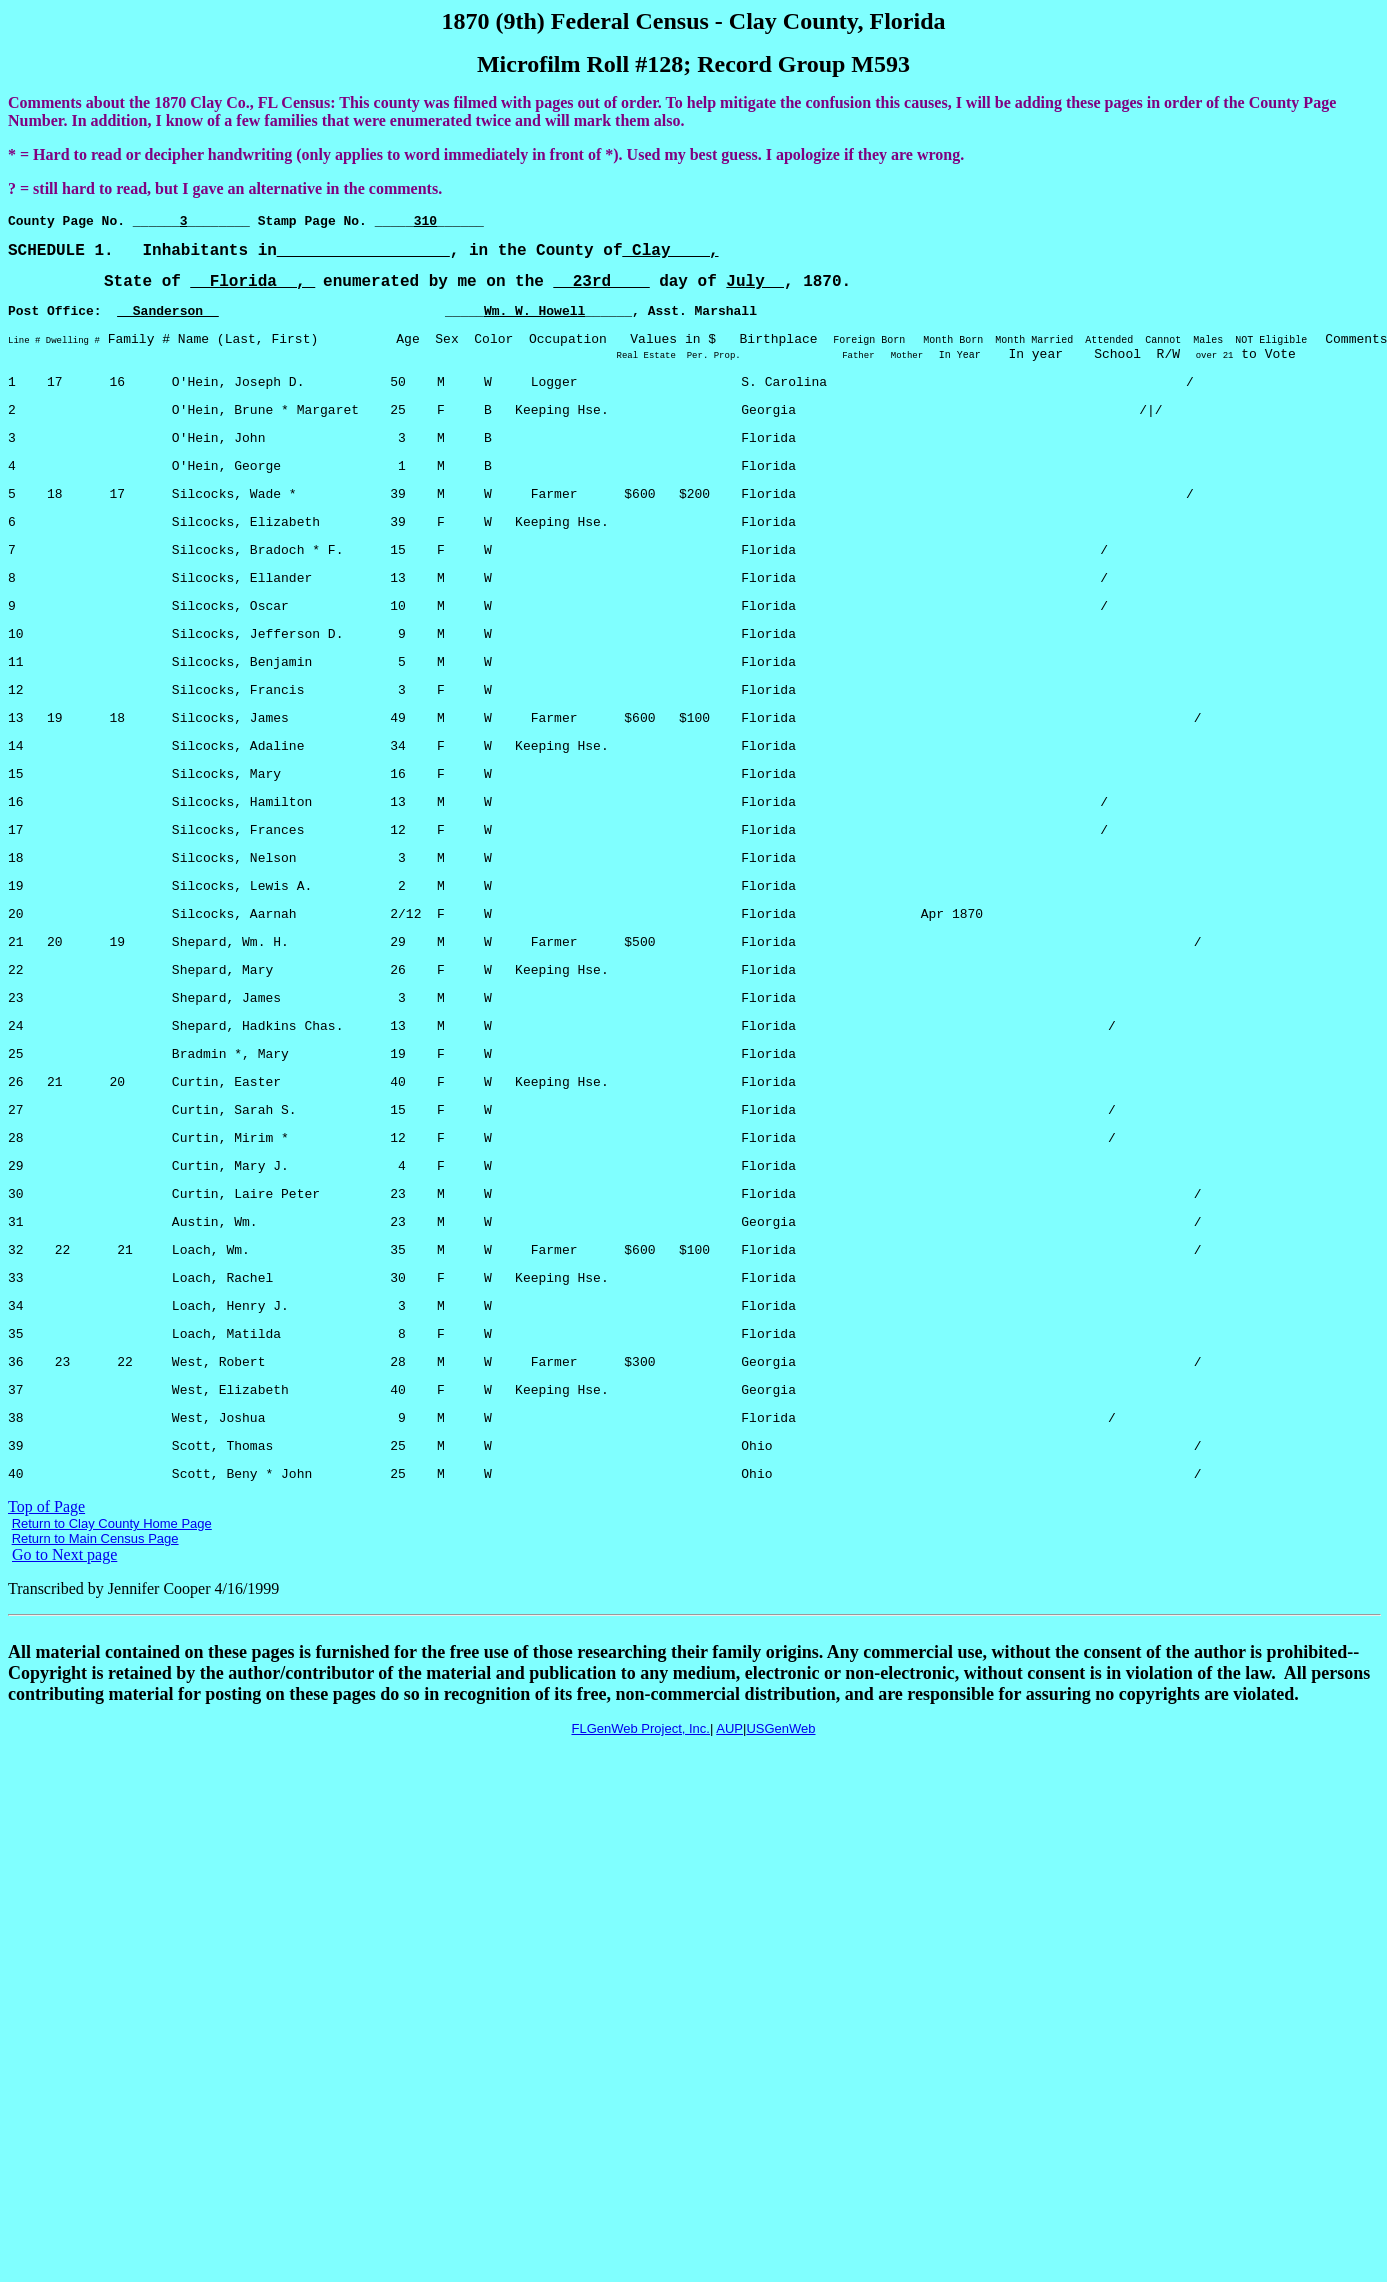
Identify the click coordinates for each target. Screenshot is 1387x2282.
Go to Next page (64, 1694)
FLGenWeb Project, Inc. (640, 1868)
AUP (729, 1868)
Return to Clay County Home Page (112, 1663)
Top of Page (46, 1646)
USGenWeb (780, 1868)
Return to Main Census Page (95, 1678)
